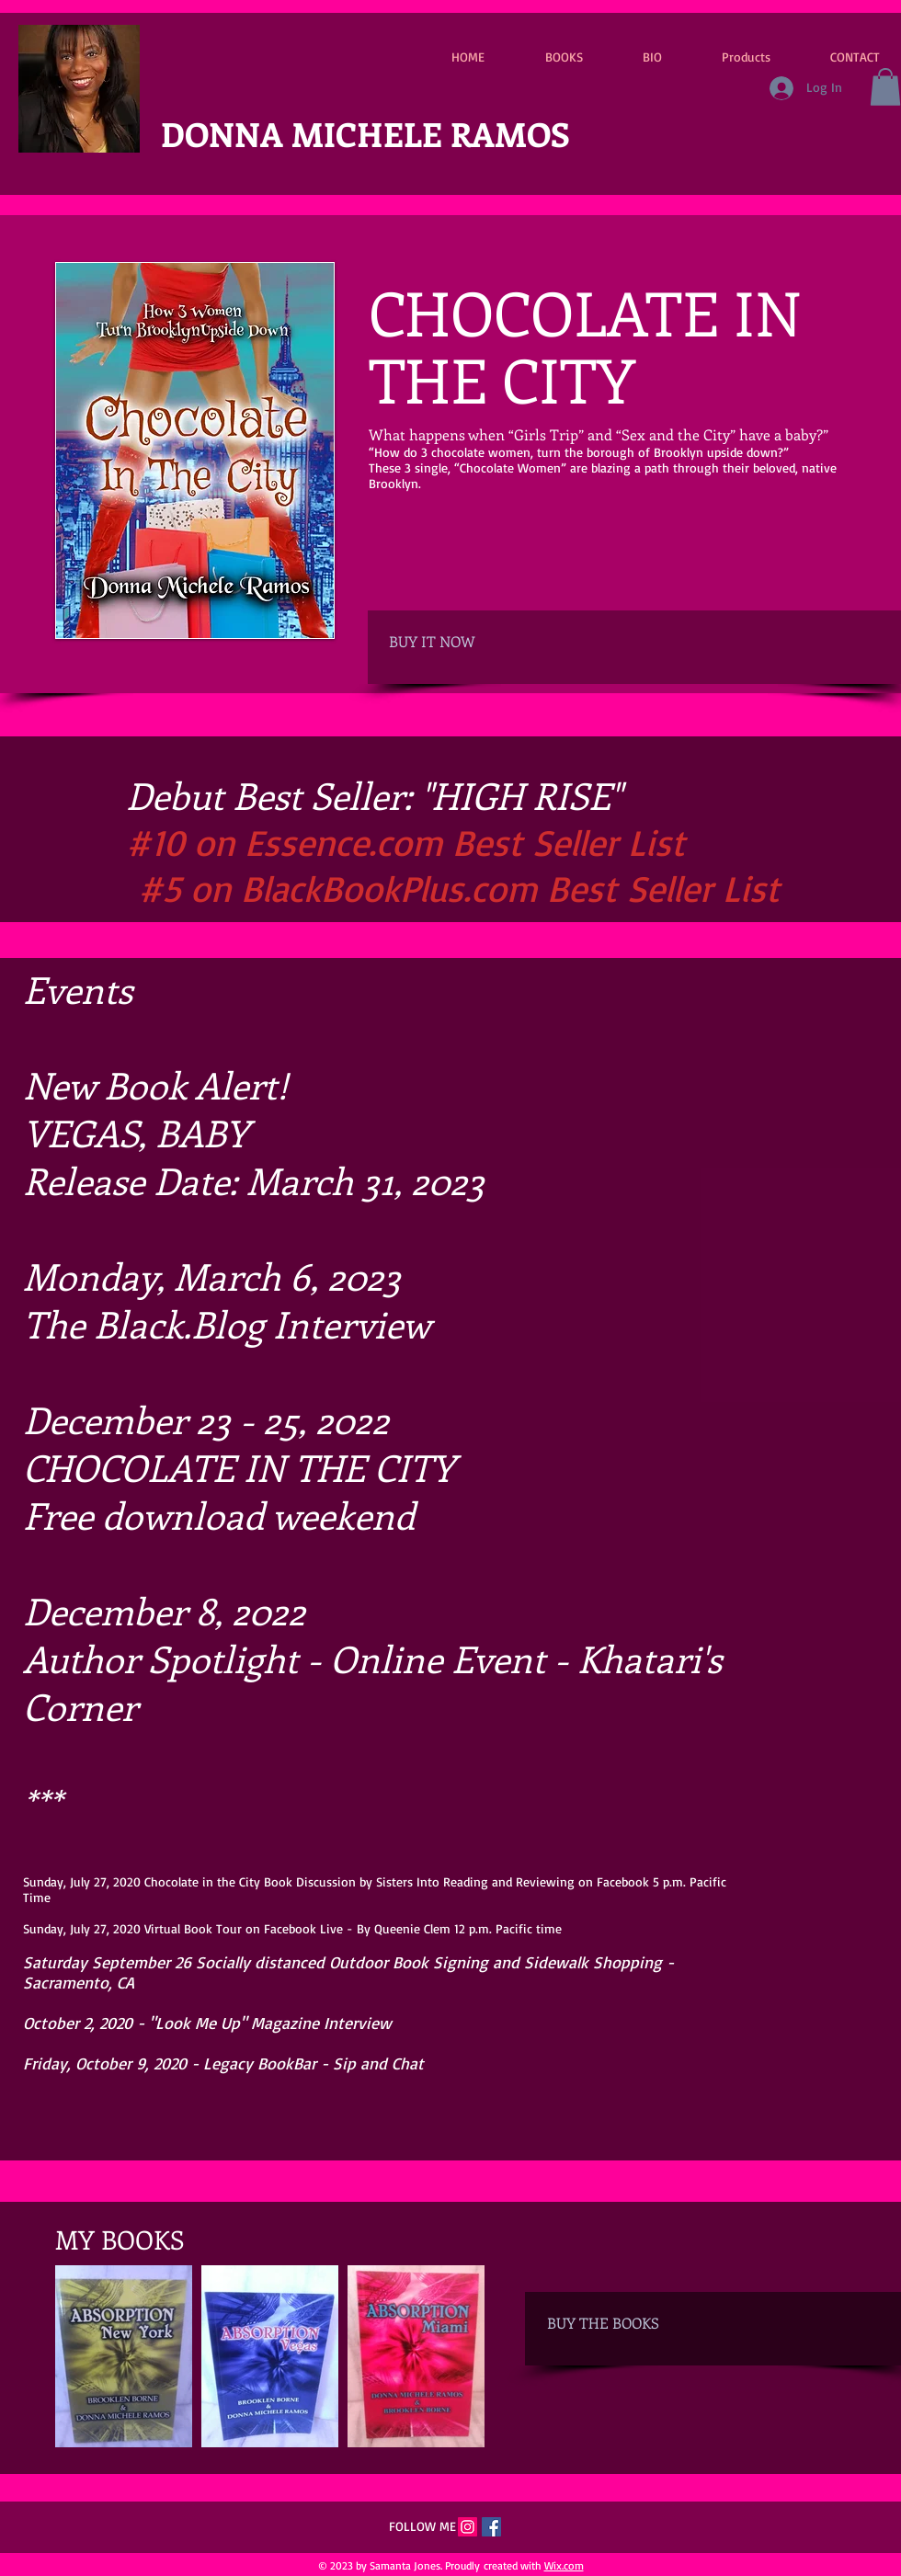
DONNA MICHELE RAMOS (365, 133)
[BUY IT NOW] (471, 641)
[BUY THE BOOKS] (630, 2324)
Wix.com (564, 2565)
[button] (885, 87)
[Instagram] (467, 2526)
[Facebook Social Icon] (491, 2526)
